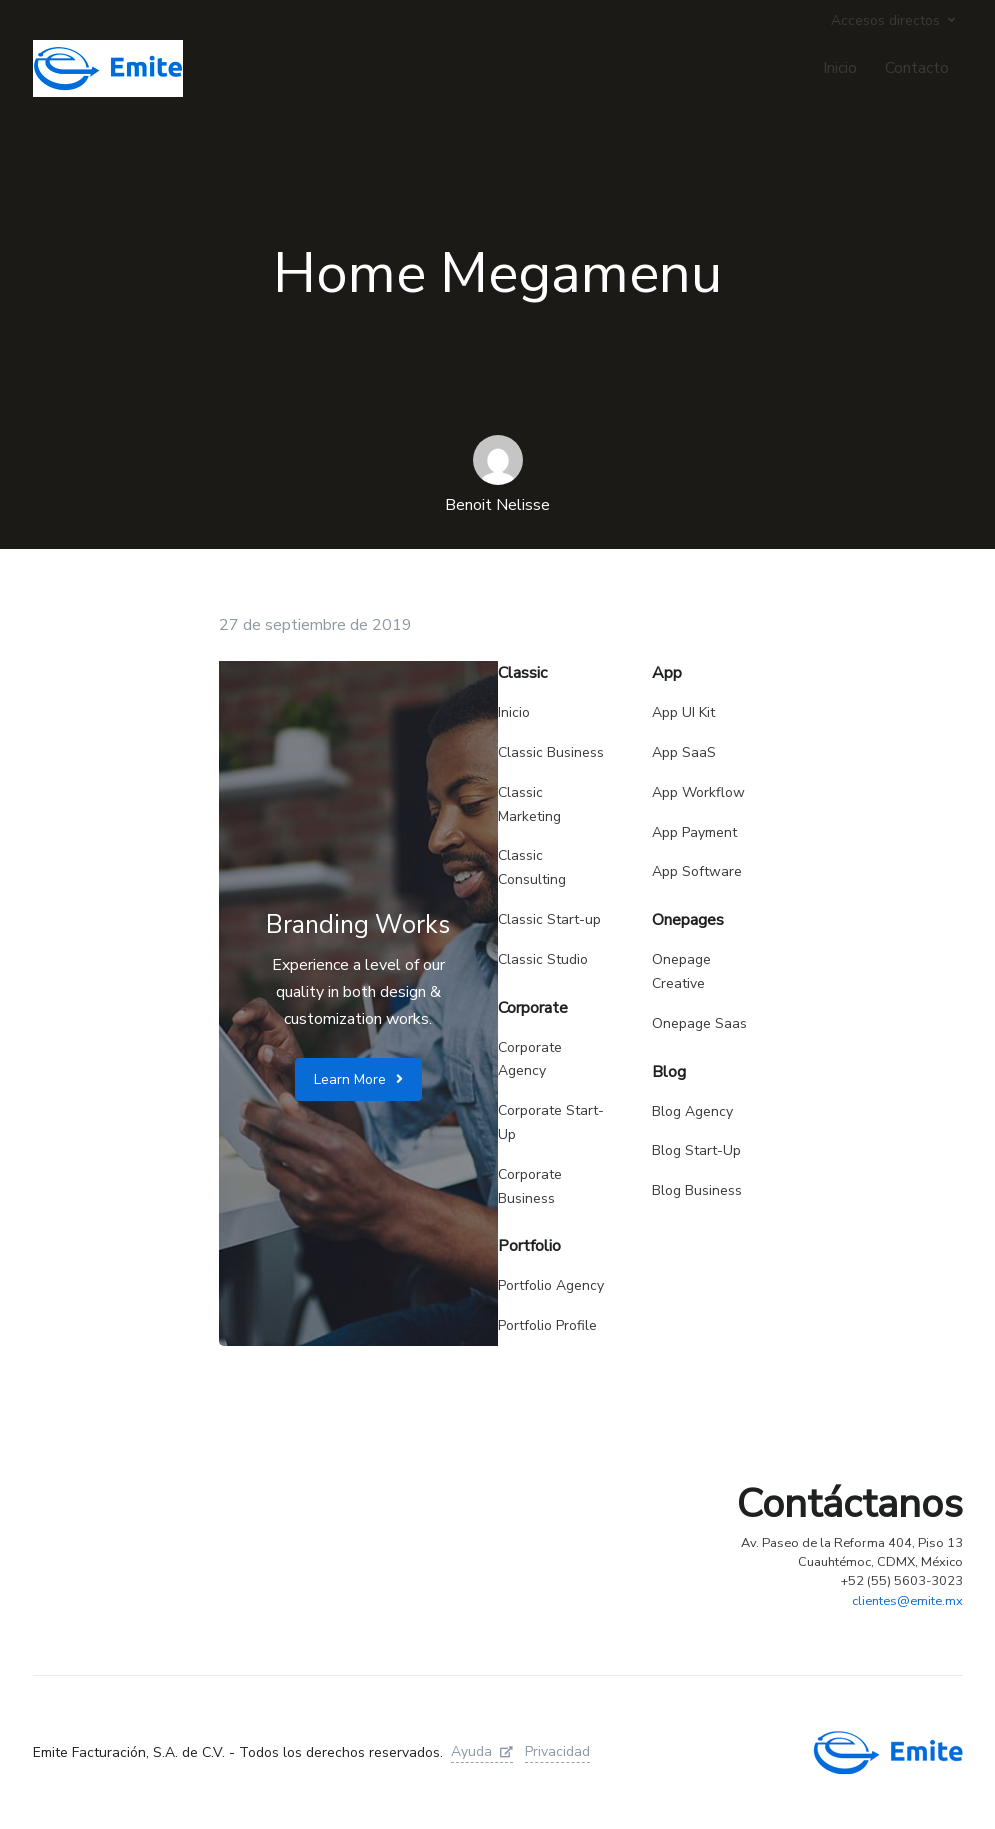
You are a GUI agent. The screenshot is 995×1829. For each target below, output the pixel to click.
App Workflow (698, 792)
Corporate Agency (530, 1059)
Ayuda (482, 1751)
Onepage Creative (681, 971)
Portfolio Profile (547, 1325)
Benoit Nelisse (497, 505)
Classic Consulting (532, 867)
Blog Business (697, 1190)
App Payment (694, 832)
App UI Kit (683, 712)
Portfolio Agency (551, 1285)
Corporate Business (530, 1186)
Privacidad (557, 1751)
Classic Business (551, 752)
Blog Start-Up (696, 1150)
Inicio (840, 68)
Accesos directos (885, 20)
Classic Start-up (549, 919)
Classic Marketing (529, 804)
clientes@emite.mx (907, 1601)
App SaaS (684, 752)
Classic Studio (543, 959)
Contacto (917, 68)
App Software (697, 871)
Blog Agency (692, 1111)
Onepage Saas (699, 1023)
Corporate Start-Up (551, 1122)
